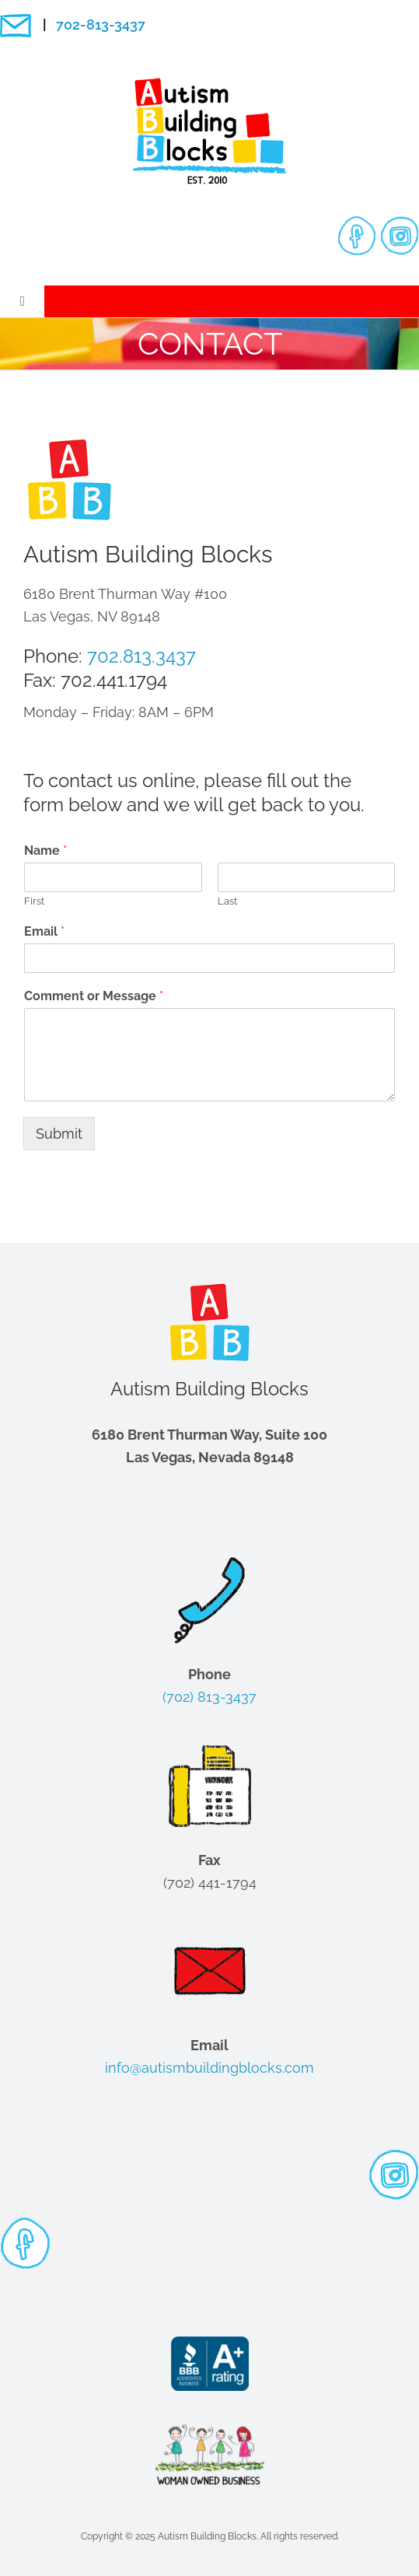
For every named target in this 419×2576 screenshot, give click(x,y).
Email (44, 931)
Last (227, 901)
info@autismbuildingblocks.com (209, 2068)
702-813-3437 (100, 24)
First (34, 901)
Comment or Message (93, 996)
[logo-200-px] (210, 84)
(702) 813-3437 (209, 1697)
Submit (59, 1133)
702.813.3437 (141, 656)
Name (45, 850)
